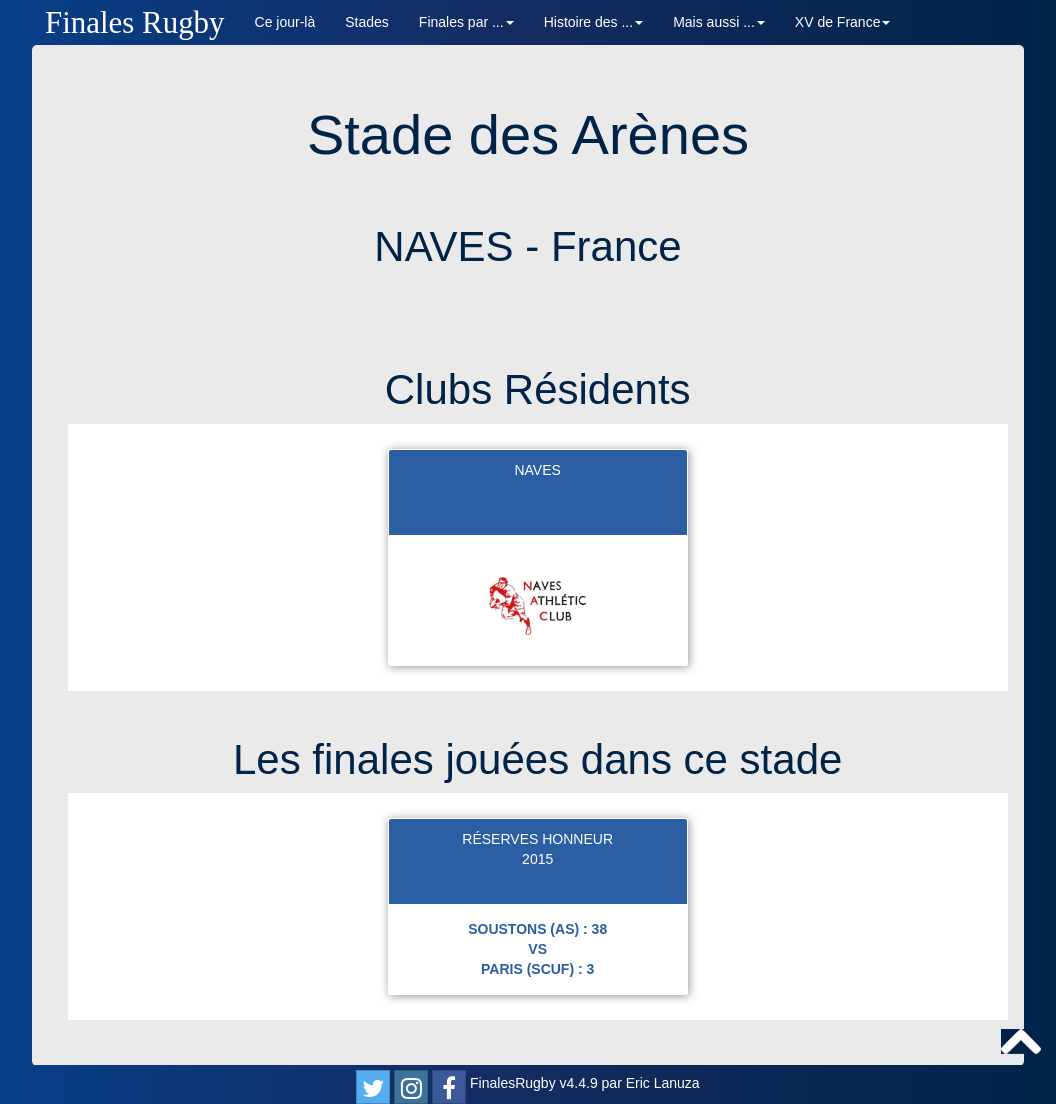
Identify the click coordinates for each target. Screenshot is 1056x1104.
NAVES (537, 470)
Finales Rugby (135, 22)
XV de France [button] (843, 22)
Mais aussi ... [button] (719, 22)
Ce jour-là (285, 22)
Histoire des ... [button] (593, 22)
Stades (367, 22)
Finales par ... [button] (466, 22)
